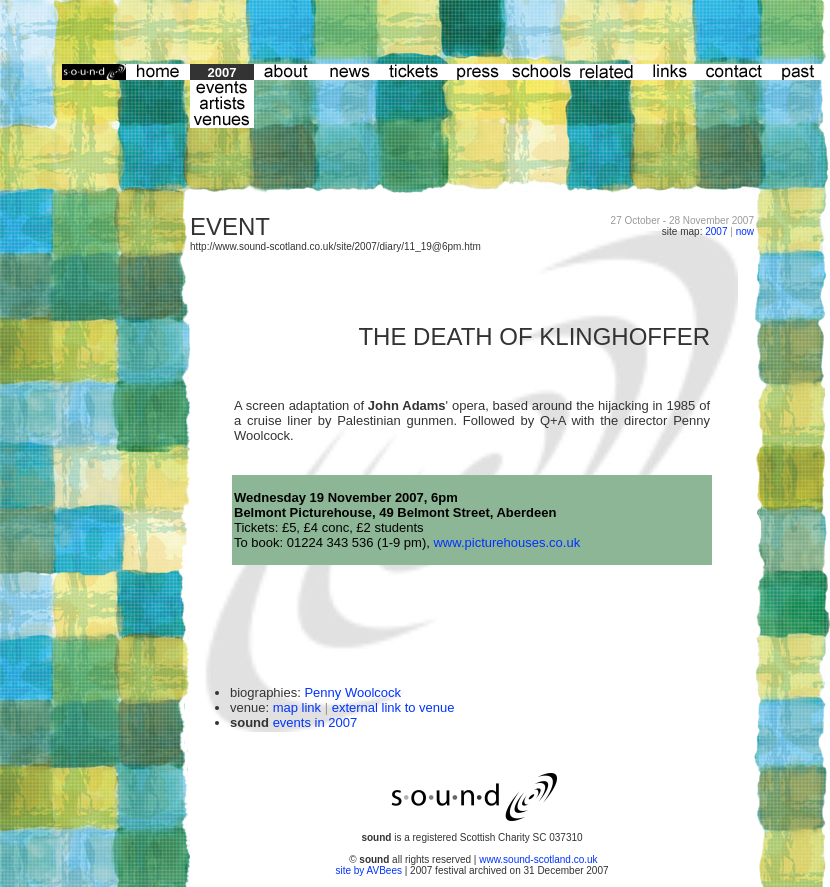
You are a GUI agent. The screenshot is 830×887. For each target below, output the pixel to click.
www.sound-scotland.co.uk (538, 859)
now (745, 231)
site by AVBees (369, 870)
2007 (716, 231)
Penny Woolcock (352, 692)
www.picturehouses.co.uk (506, 542)
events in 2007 (315, 722)
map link (297, 707)
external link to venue (393, 707)
